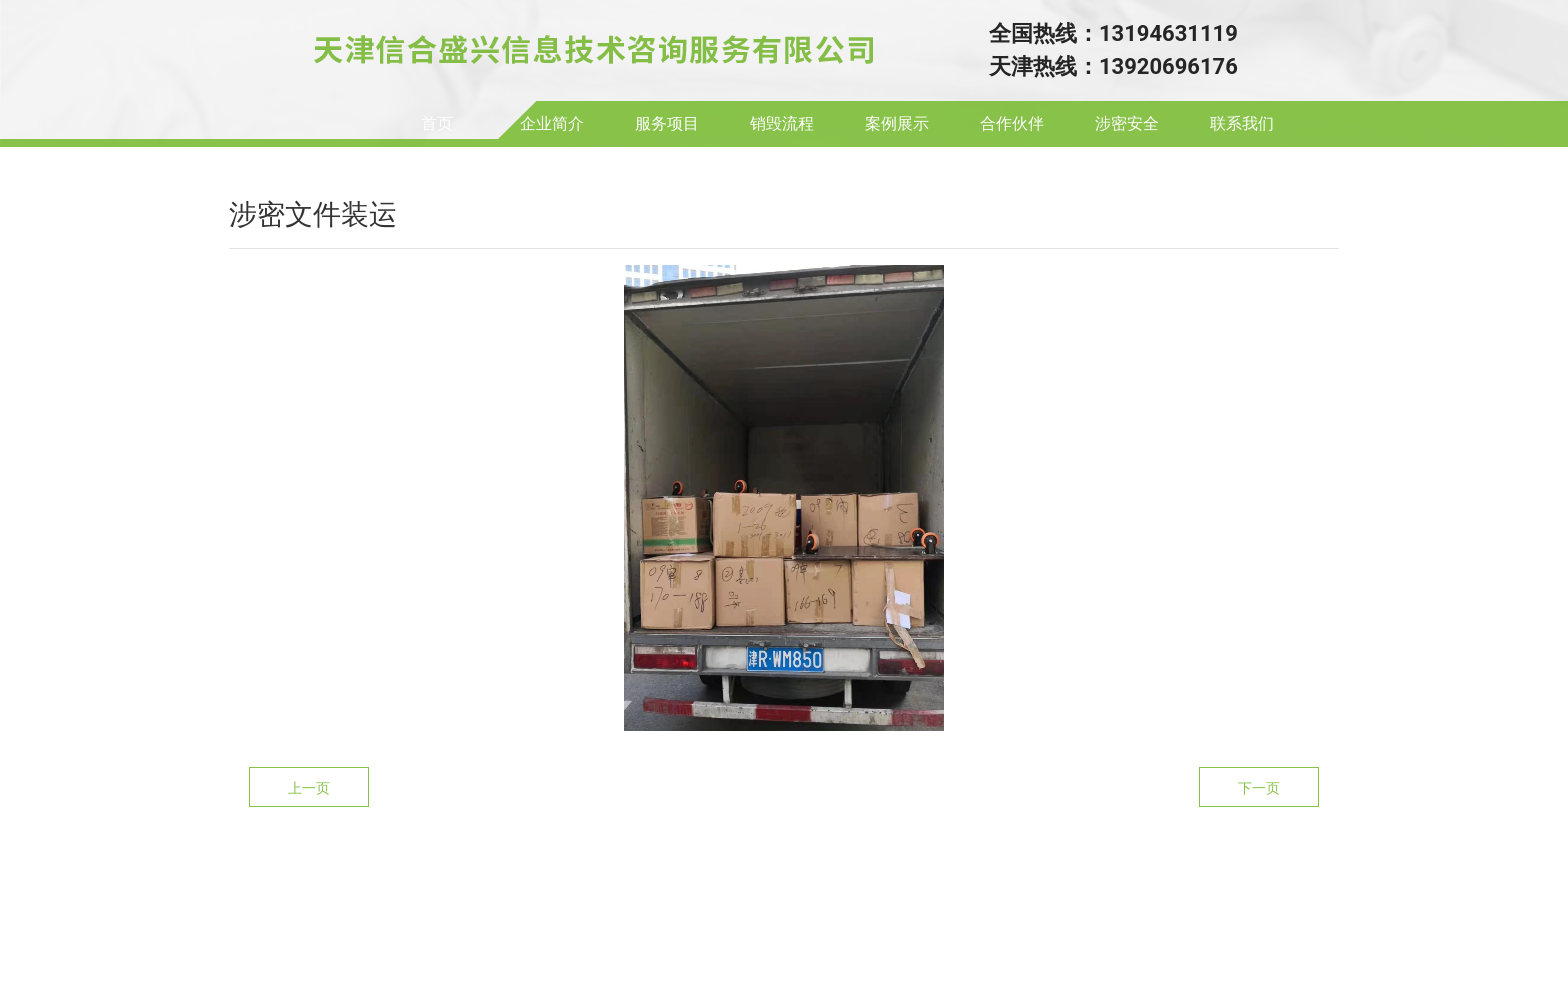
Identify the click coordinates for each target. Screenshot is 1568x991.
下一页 (1259, 788)
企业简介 (552, 123)
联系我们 (1242, 123)
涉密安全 (1127, 123)
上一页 (309, 788)
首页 (437, 123)
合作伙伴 (1012, 123)
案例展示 (897, 123)
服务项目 (667, 123)
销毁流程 (782, 123)
